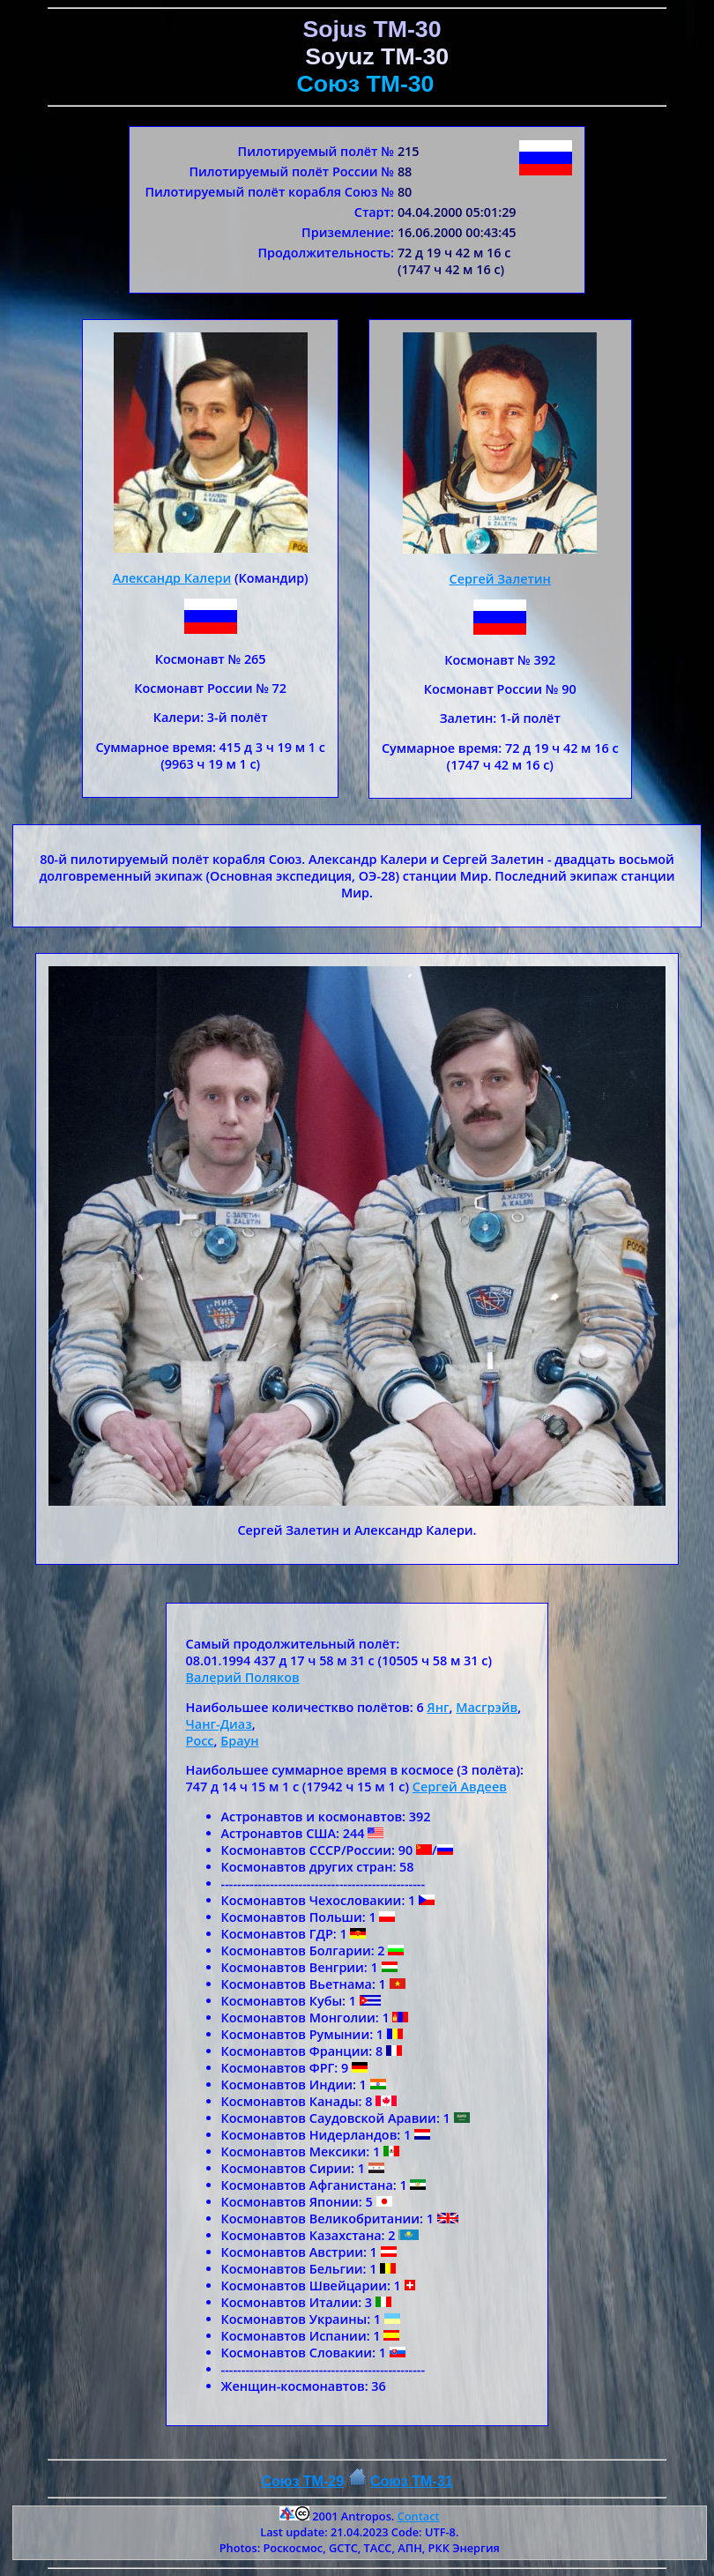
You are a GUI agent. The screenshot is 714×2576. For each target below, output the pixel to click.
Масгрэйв (486, 1707)
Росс (200, 1740)
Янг (438, 1707)
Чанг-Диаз (219, 1724)
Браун (239, 1740)
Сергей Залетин (500, 578)
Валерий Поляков (243, 1677)
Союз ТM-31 (411, 2481)
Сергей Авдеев (460, 1786)
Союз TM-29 (302, 2481)
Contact (419, 2516)
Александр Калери (172, 578)
